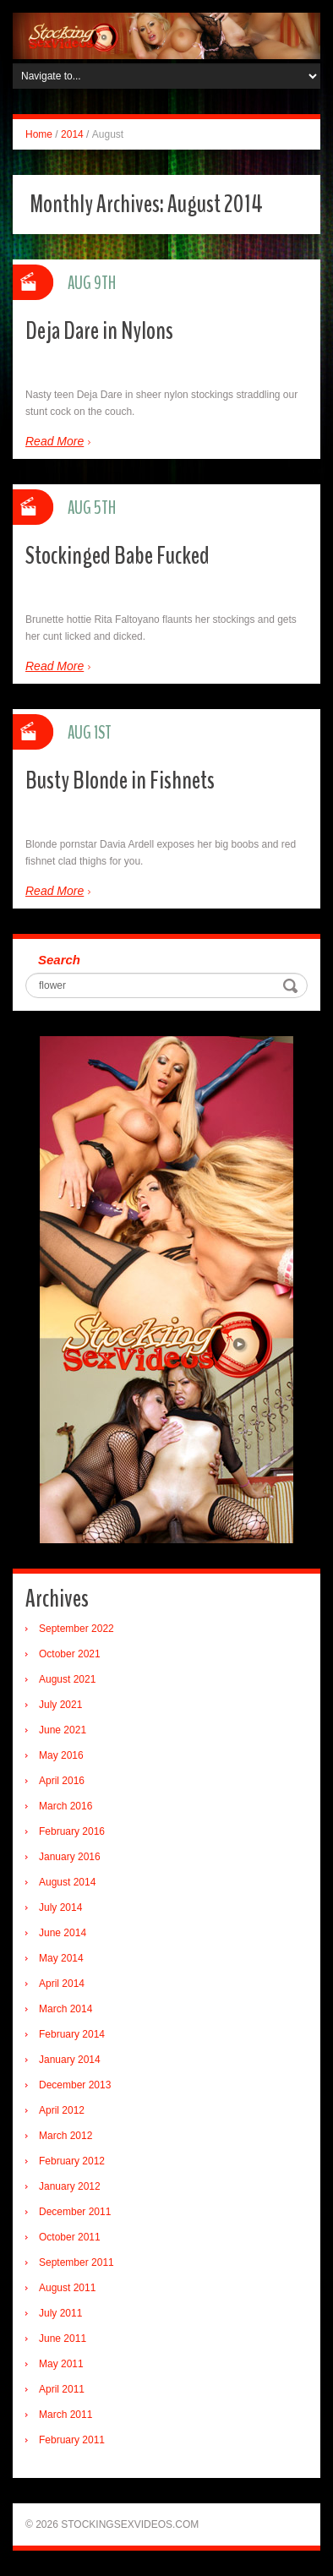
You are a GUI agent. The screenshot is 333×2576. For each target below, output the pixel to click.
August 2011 (67, 2288)
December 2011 (75, 2212)
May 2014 (61, 1958)
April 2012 (62, 2110)
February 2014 (72, 2034)
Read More (54, 441)
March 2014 (65, 2009)
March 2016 (65, 1806)
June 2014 (62, 1933)
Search (59, 959)
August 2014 (67, 1882)
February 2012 (72, 2161)
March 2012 (65, 2136)
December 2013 (75, 2085)
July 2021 (60, 1705)
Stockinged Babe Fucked (117, 555)
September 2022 (76, 1629)
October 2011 (70, 2237)
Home (38, 134)
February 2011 (72, 2440)
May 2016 (61, 1755)
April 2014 (62, 1983)
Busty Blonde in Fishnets (120, 780)
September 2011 (76, 2262)
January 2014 (70, 2060)
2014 (72, 134)
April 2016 (62, 1781)
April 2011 (62, 2389)
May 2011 (61, 2364)
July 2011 (60, 2313)
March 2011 (65, 2414)
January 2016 (70, 1857)
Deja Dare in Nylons (99, 331)
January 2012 (70, 2186)
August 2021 (67, 1679)
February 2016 (72, 1831)
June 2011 (62, 2338)
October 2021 (70, 1654)
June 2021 (62, 1730)
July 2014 (60, 1907)
